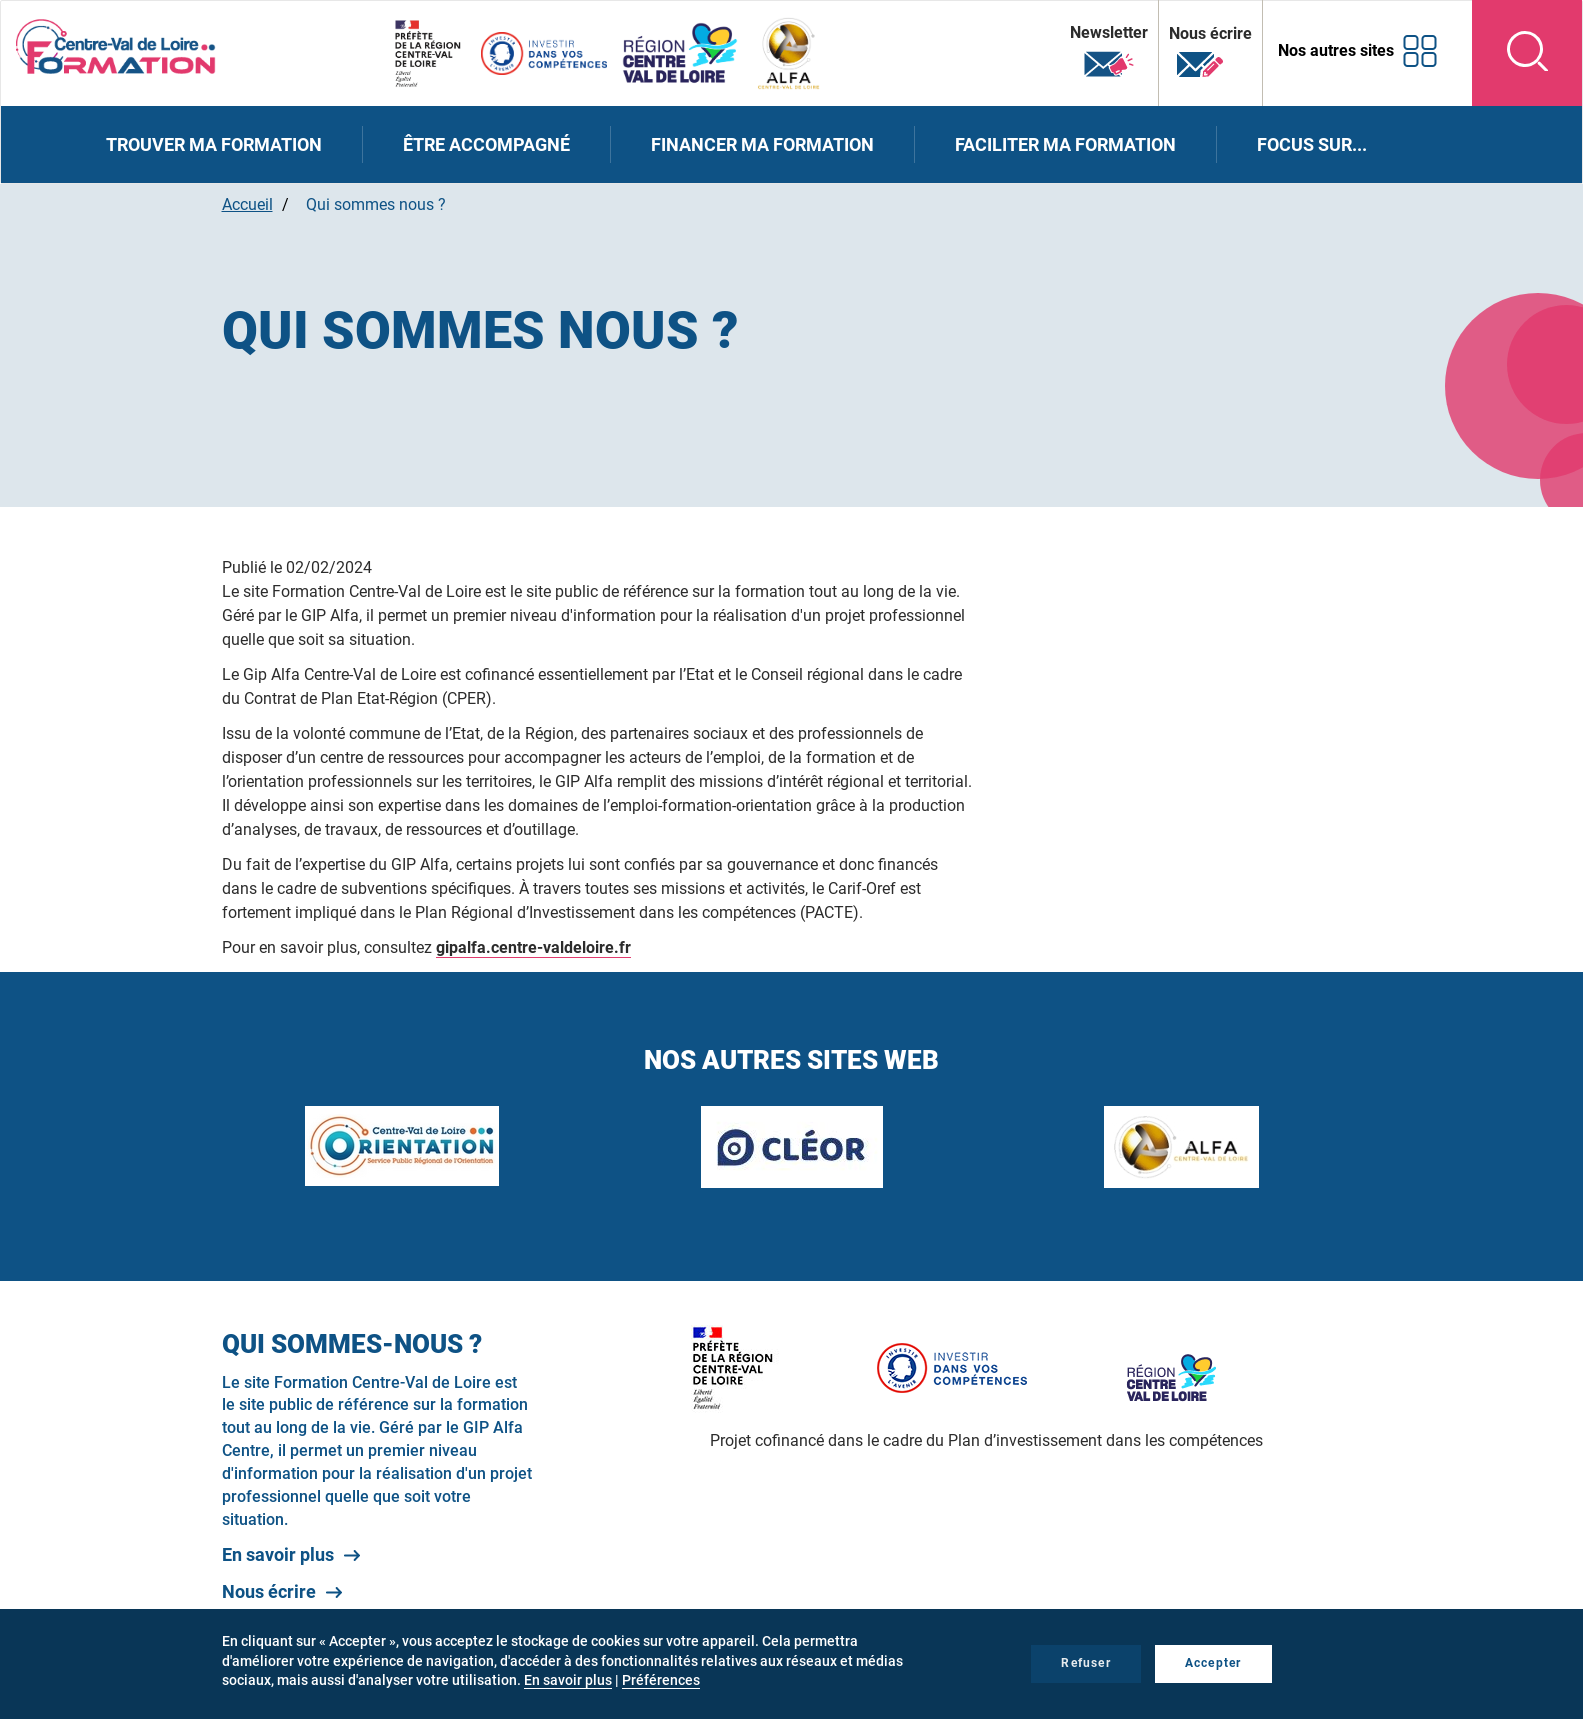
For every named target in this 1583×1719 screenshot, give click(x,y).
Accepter (1213, 1663)
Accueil (247, 204)
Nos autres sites (1336, 50)
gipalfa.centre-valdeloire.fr (533, 947)
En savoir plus (278, 1554)
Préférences (661, 1680)
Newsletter (1109, 51)
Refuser (1085, 1663)
